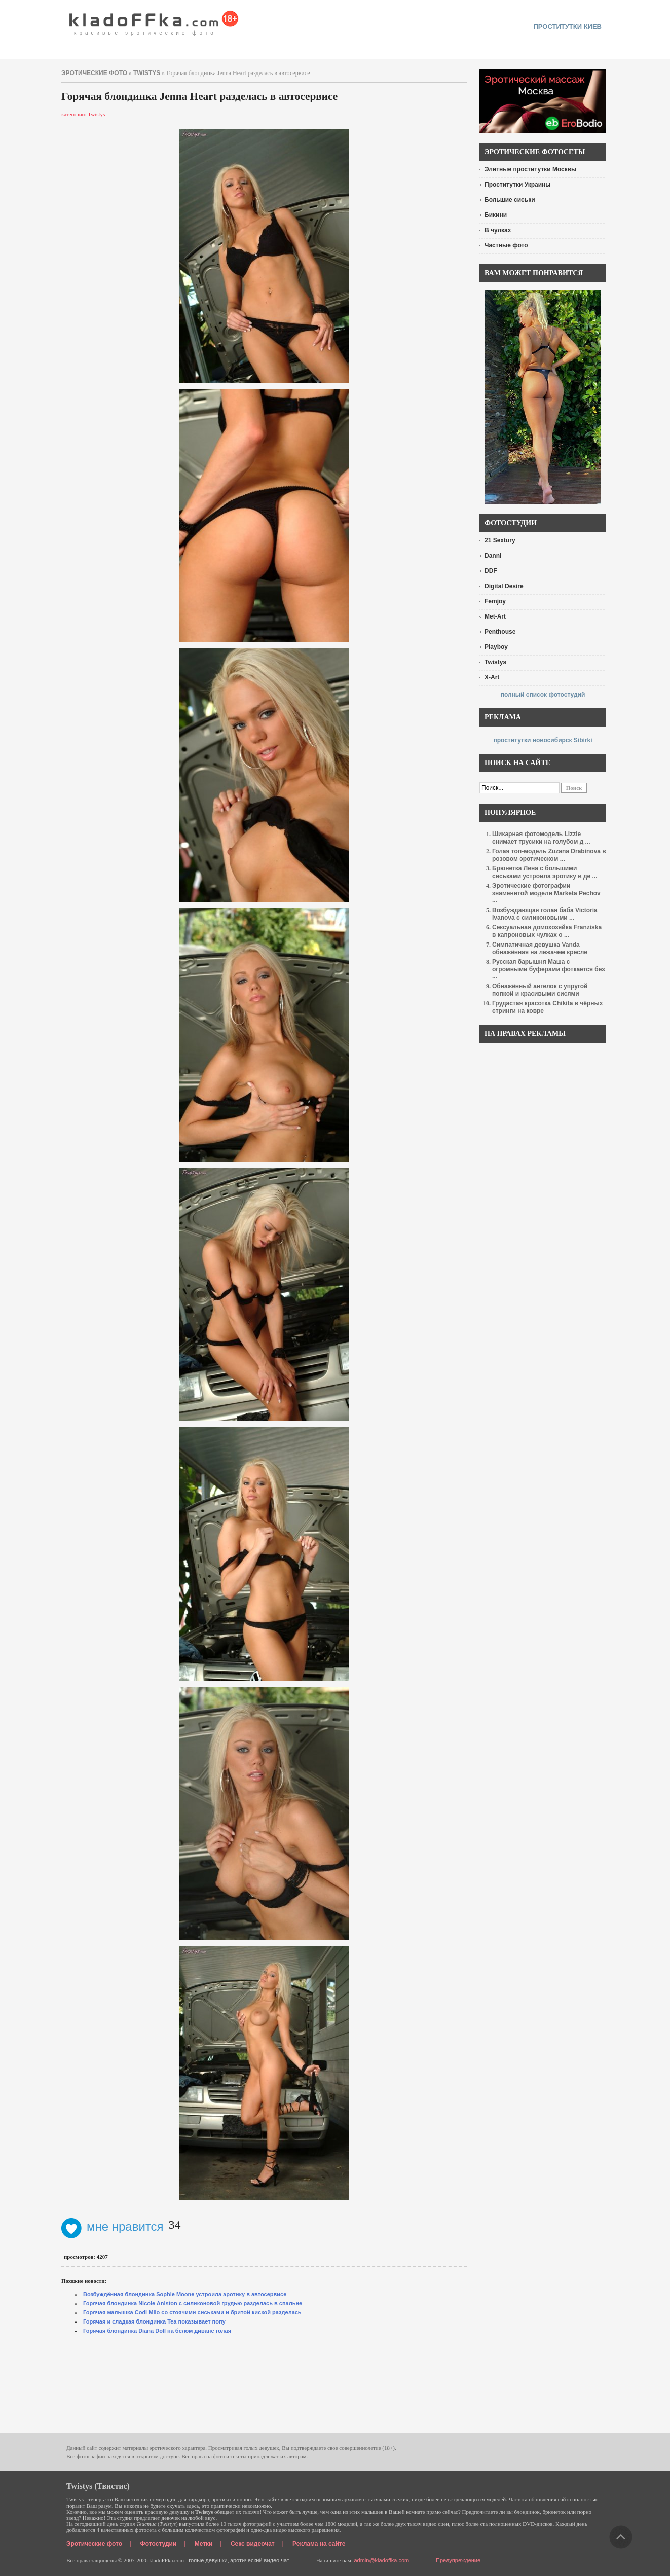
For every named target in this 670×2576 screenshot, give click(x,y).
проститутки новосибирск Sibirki (542, 740)
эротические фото (94, 73)
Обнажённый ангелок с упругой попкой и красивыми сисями (539, 990)
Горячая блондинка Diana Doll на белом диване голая (157, 2331)
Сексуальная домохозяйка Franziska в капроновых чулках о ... (547, 931)
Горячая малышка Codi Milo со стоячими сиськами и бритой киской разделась (192, 2312)
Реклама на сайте (318, 2543)
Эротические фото (94, 2543)
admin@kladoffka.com (381, 2560)
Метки (204, 2543)
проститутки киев (567, 26)
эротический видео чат (259, 2560)
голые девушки (208, 2560)
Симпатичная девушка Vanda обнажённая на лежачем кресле (539, 948)
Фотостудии (158, 2543)
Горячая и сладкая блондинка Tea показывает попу (154, 2321)
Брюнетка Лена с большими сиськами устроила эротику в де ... (545, 872)
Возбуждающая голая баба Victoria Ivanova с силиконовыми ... (545, 913)
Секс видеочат (253, 2543)
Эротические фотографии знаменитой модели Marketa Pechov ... (546, 893)
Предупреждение (458, 2560)
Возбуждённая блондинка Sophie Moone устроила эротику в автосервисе (184, 2294)
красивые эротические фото (154, 20)
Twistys (146, 73)
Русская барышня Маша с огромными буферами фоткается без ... (548, 969)
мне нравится (112, 2226)
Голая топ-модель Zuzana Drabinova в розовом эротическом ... (549, 855)
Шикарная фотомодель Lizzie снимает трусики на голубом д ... (541, 837)
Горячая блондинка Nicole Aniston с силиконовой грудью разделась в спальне (192, 2303)
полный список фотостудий (543, 694)
